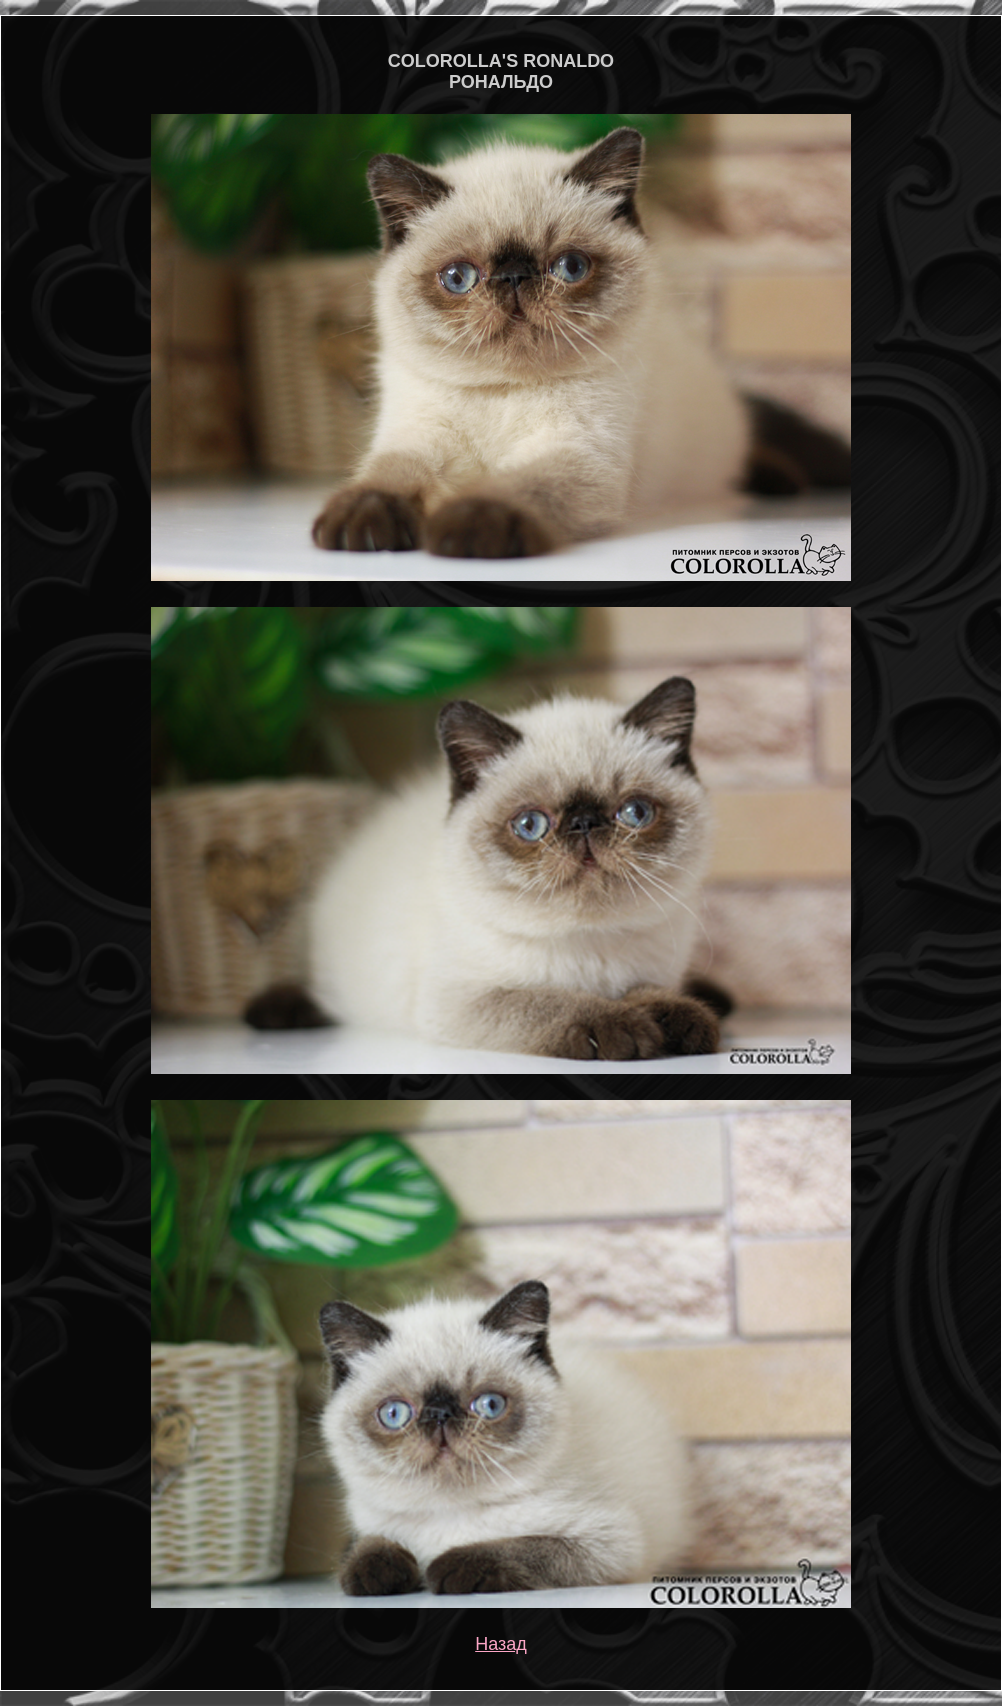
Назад (501, 1644)
